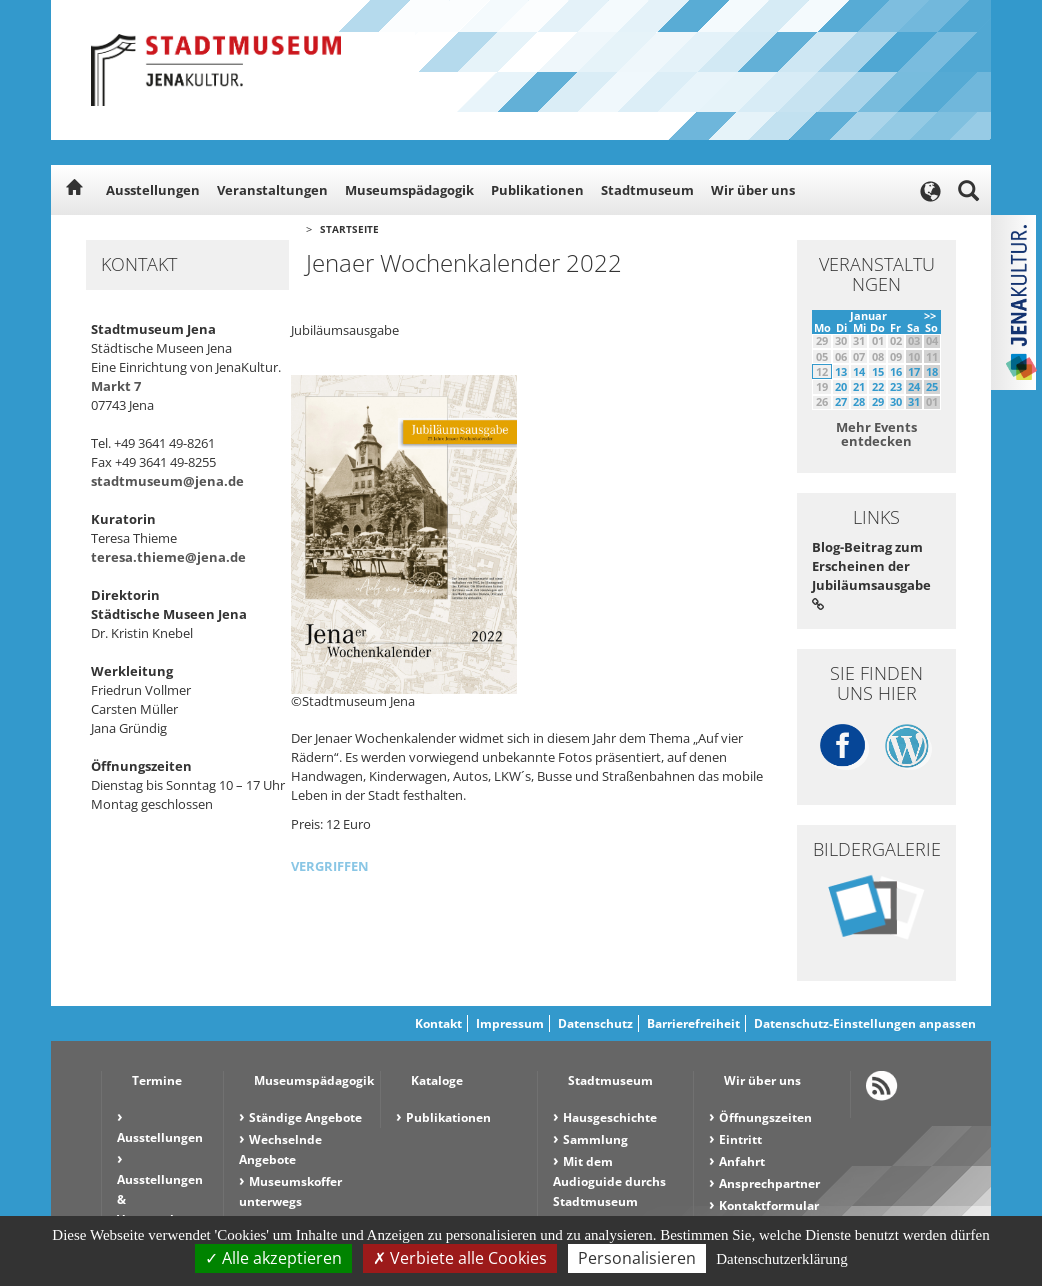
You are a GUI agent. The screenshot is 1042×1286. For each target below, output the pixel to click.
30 (896, 401)
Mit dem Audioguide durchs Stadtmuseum (609, 1181)
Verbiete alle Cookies (460, 1258)
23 (896, 386)
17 (914, 371)
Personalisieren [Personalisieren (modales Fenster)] (637, 1258)
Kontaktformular (769, 1205)
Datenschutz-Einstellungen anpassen (865, 1023)
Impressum (510, 1023)
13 (841, 371)
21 (859, 386)
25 (932, 386)
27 (841, 401)
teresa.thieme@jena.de (168, 557)
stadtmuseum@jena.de (167, 481)
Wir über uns (753, 190)
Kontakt (438, 1023)
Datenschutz (595, 1023)
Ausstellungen (153, 190)
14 (859, 371)
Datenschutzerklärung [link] (782, 1259)
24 (914, 386)
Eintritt (740, 1139)
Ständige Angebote (305, 1117)
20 (841, 386)
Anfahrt (742, 1161)
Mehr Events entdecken (876, 434)
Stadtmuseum (647, 190)
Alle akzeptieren (273, 1258)
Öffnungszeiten (765, 1117)
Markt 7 (116, 386)
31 (914, 401)
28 (859, 401)
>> (930, 315)
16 (896, 371)
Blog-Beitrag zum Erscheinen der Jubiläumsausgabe (871, 574)
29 (878, 401)
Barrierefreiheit (693, 1023)
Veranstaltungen (272, 190)
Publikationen (537, 190)
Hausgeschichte (610, 1117)
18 (932, 371)
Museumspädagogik (409, 190)
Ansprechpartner (769, 1183)
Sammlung (595, 1139)
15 (878, 371)
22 (878, 386)
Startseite (349, 229)
